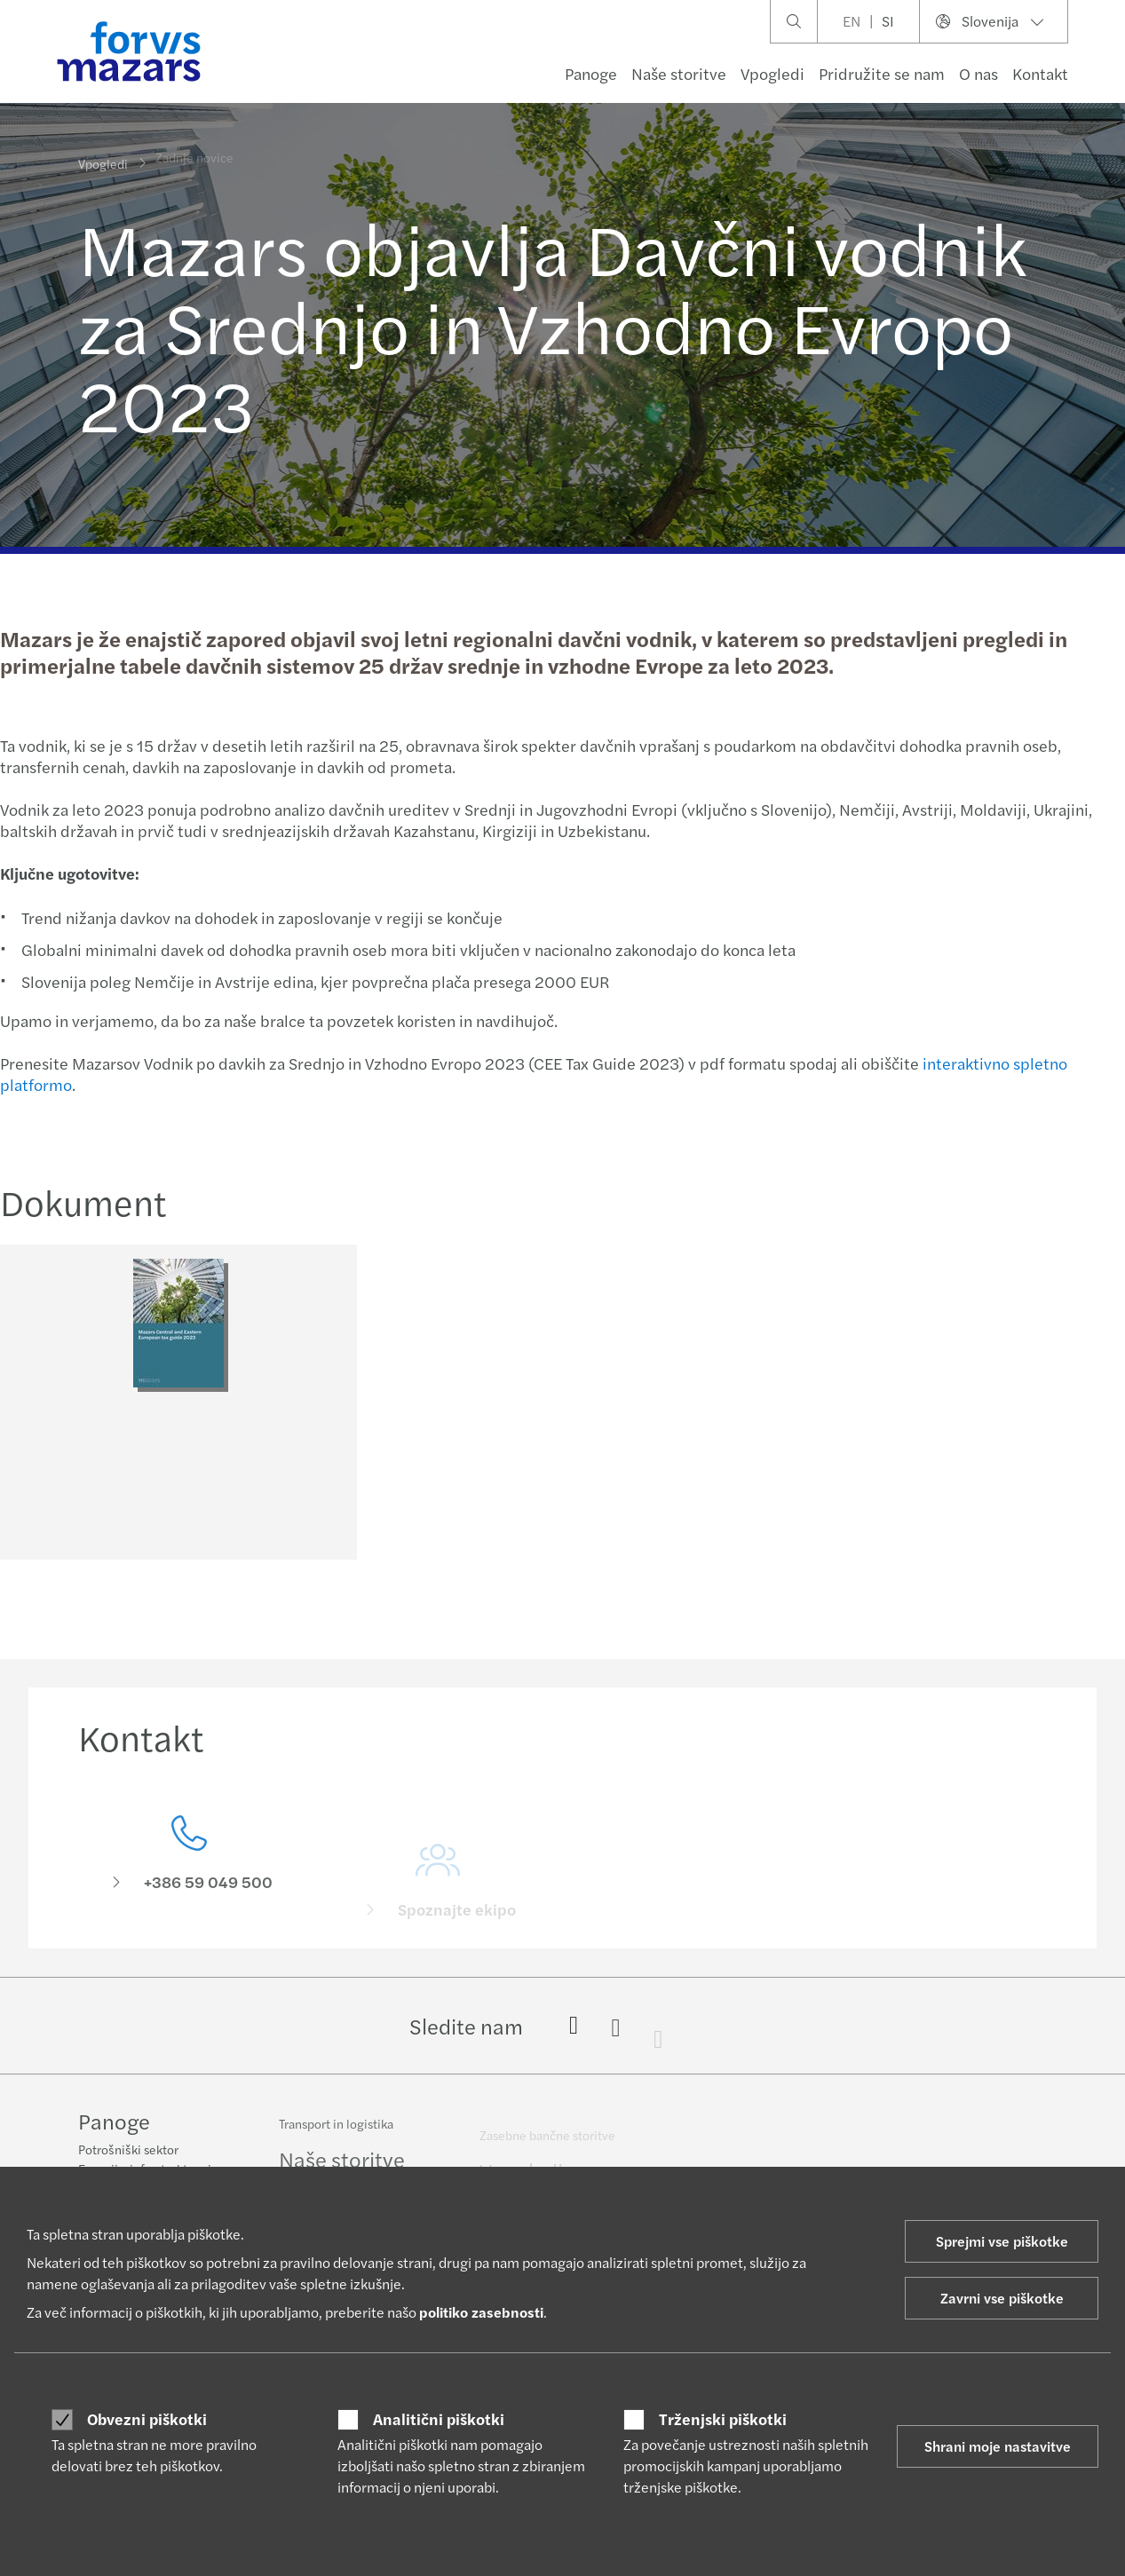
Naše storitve (678, 73)
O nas (978, 73)
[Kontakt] (189, 1876)
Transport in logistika (336, 2132)
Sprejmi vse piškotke (1002, 2241)
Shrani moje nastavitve (997, 2446)
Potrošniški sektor (128, 2151)
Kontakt (1040, 73)
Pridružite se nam (882, 73)
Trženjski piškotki (723, 2419)
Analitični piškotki (438, 2419)
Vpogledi (772, 73)
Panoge (591, 73)
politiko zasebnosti (481, 2312)
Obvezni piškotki (147, 2419)
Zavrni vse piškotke (1002, 2298)
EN (851, 21)
